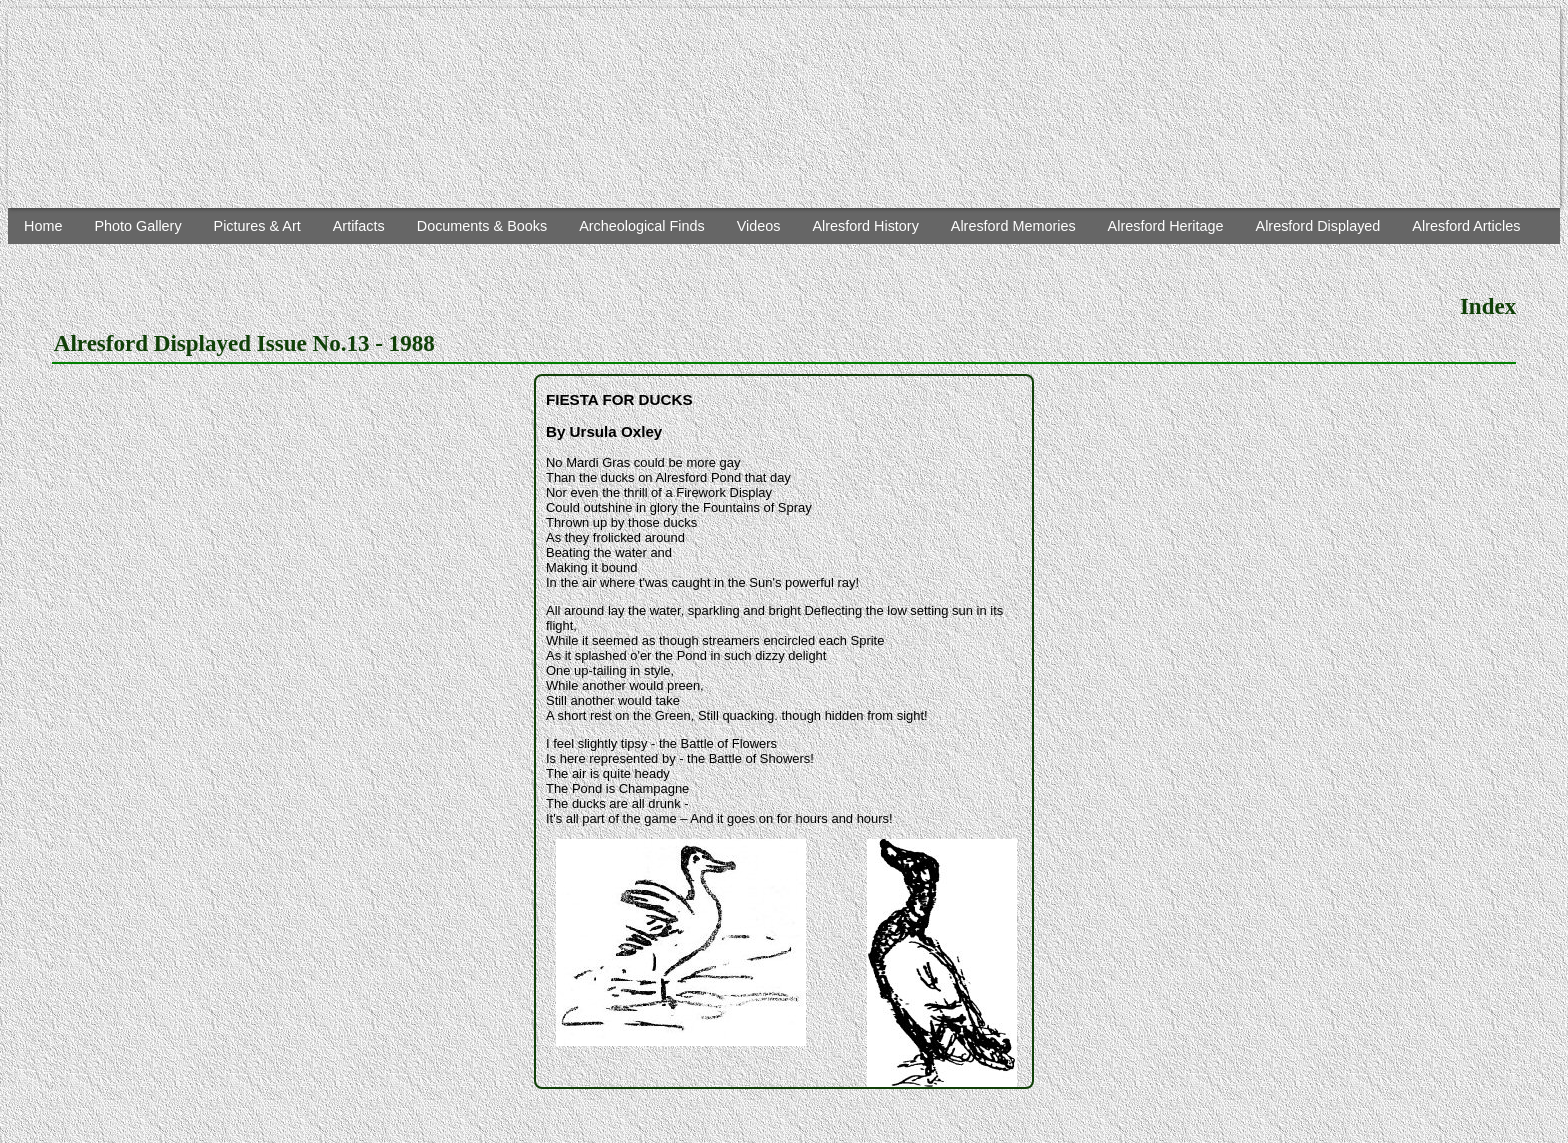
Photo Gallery (137, 226)
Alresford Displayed (1318, 226)
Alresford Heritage (1166, 226)
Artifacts (359, 226)
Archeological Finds (642, 226)
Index (1488, 306)
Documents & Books (482, 226)
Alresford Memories (1013, 226)
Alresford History (865, 226)
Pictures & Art (257, 226)
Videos (759, 226)
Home (43, 226)
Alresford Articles (1466, 226)
